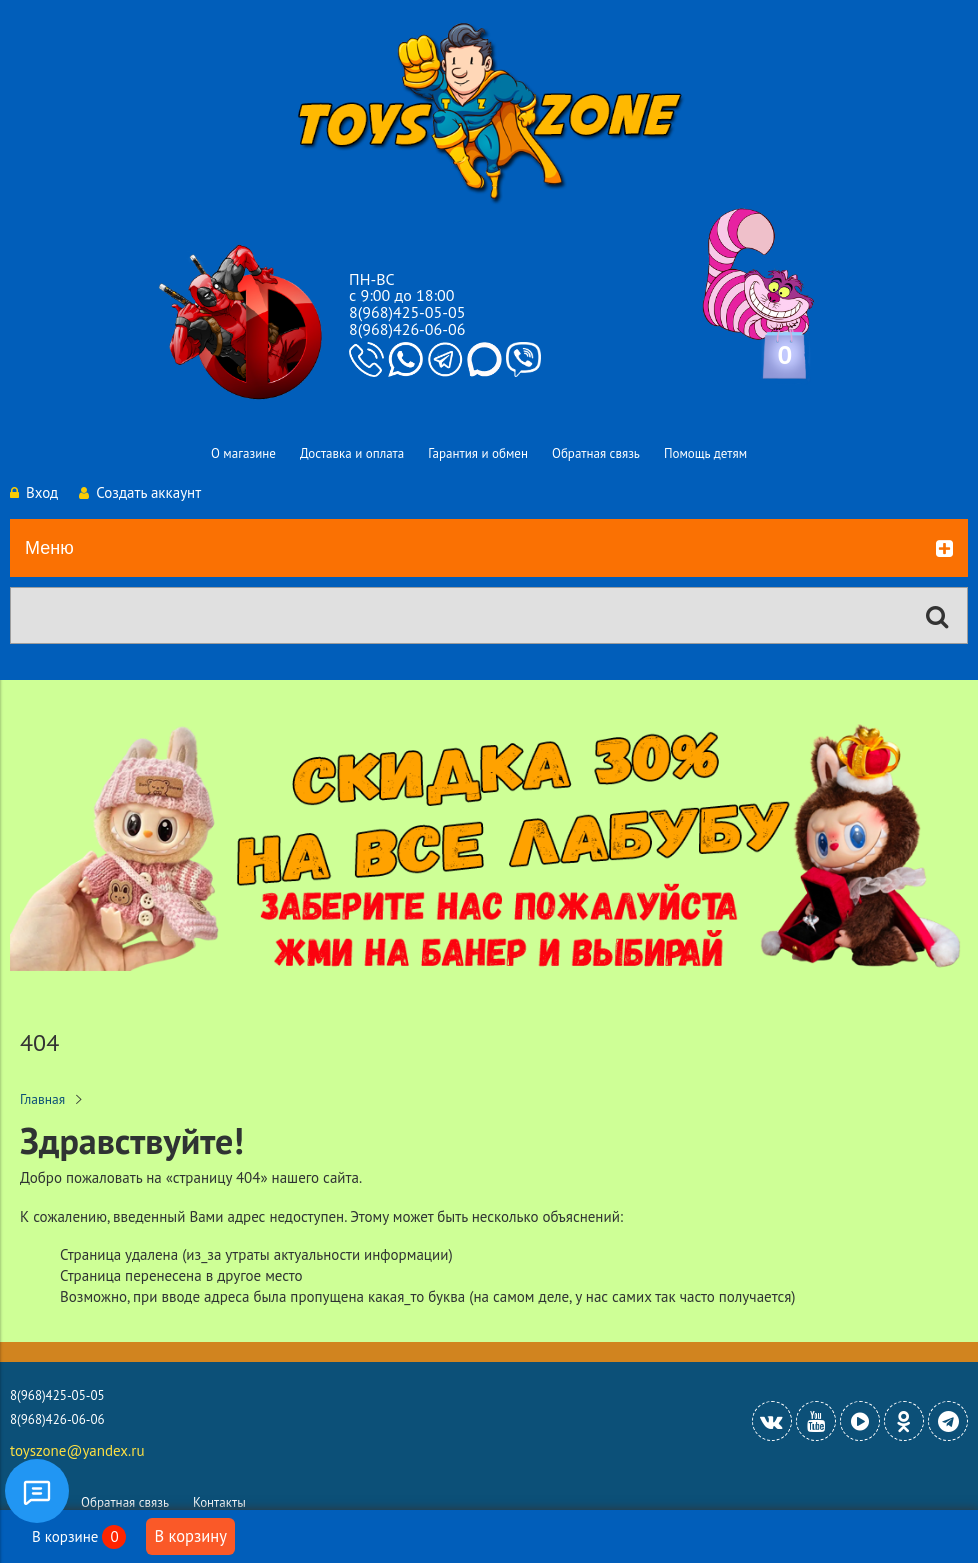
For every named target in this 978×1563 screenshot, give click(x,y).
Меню (489, 549)
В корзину (190, 1536)
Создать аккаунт (140, 492)
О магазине (243, 453)
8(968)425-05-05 (407, 312)
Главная (42, 1099)
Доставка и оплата (352, 453)
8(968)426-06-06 (407, 329)
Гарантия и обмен (478, 453)
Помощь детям (705, 453)
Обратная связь (596, 453)
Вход (34, 492)
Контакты (219, 1502)
